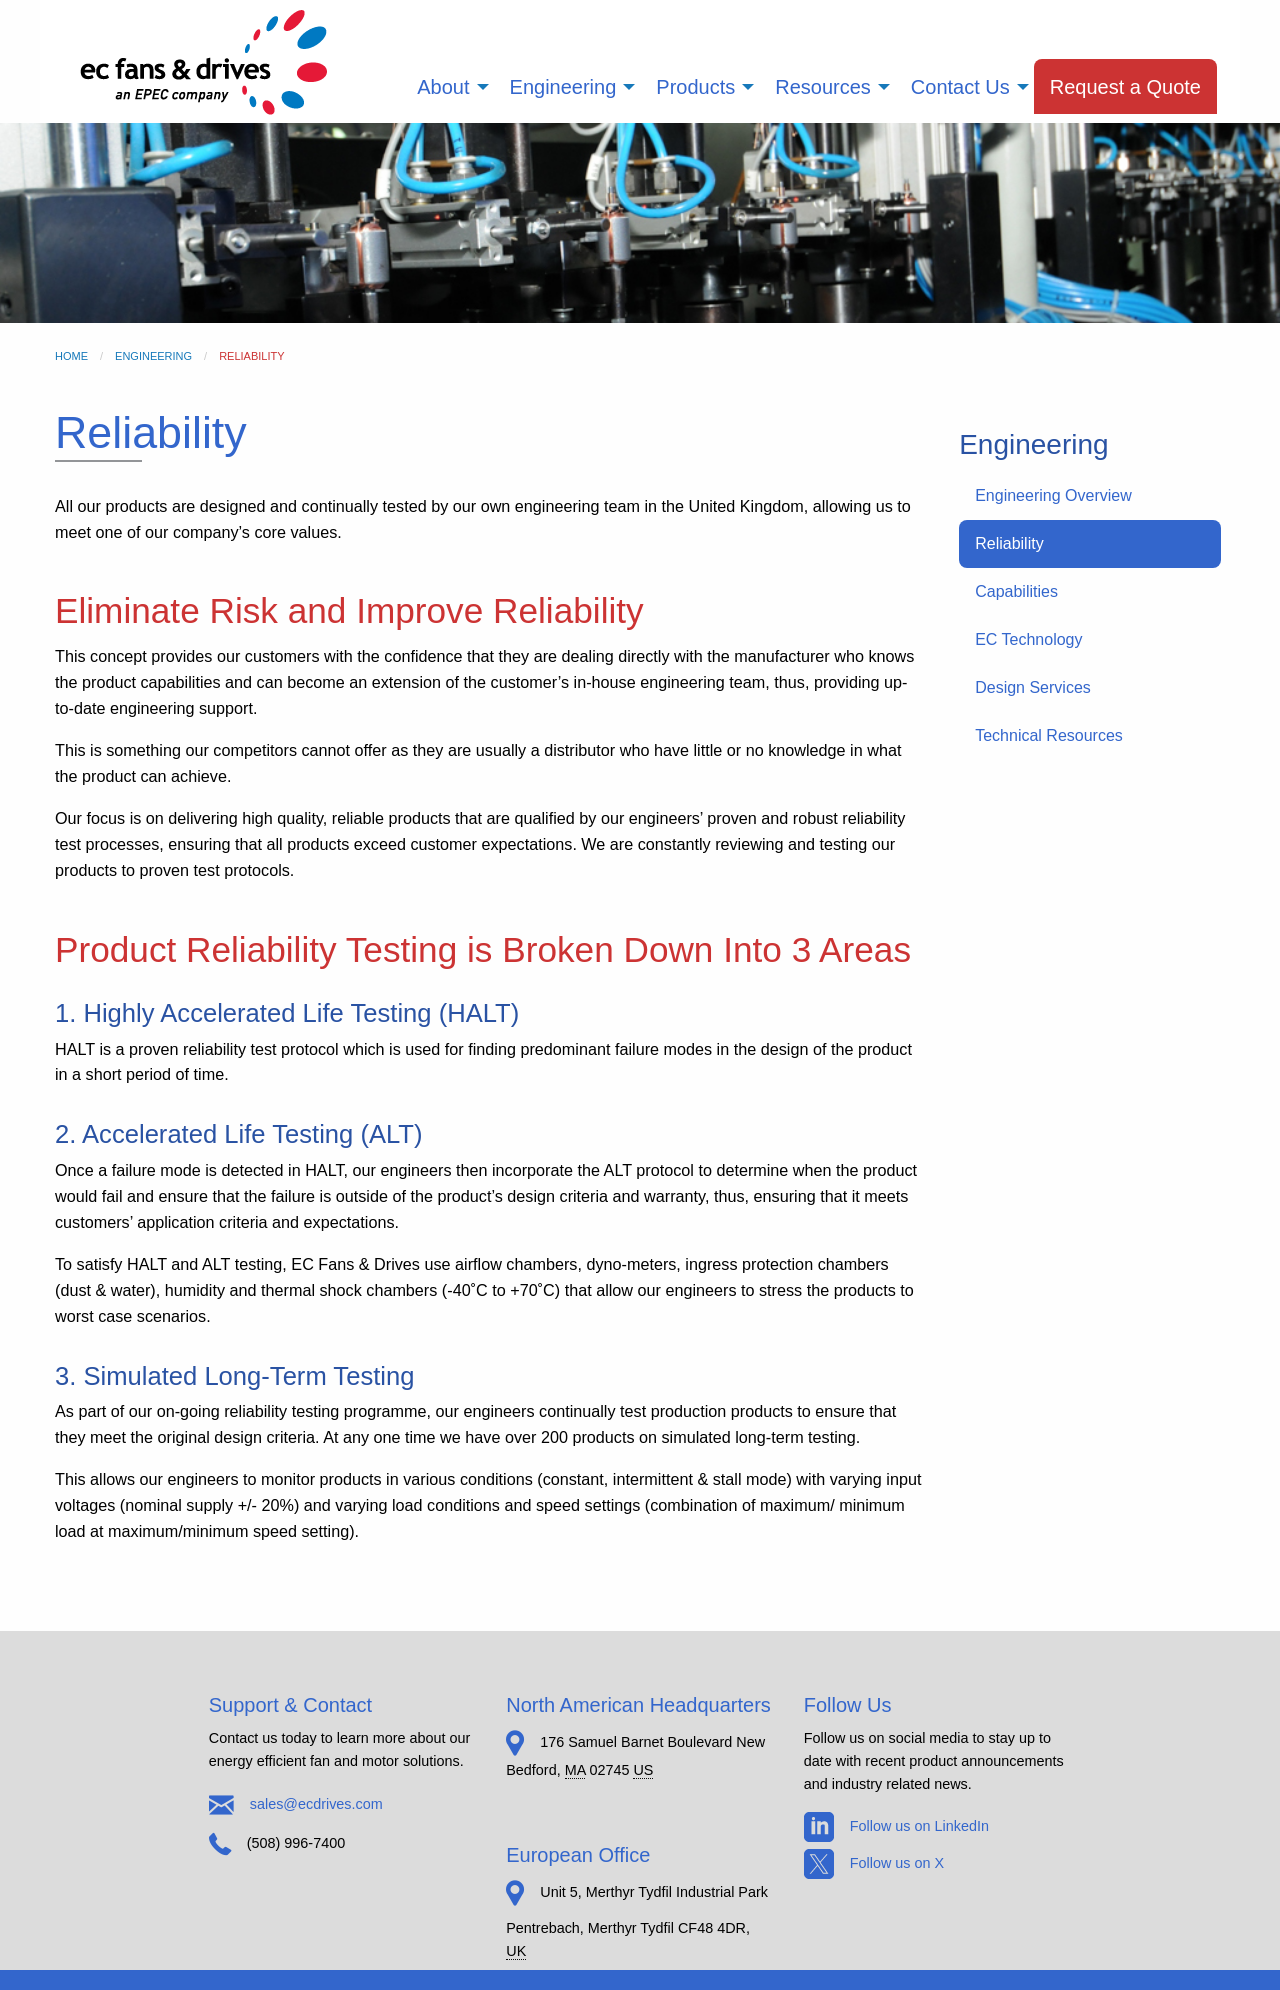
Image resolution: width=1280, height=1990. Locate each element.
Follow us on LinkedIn (896, 1826)
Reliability (1009, 543)
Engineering (563, 87)
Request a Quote (1125, 87)
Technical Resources (1049, 735)
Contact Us (960, 87)
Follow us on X (874, 1863)
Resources (823, 87)
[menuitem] (447, 86)
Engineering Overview (1053, 495)
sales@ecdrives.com (316, 1803)
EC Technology (1028, 639)
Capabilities (1016, 591)
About (443, 87)
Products (695, 87)
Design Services (1033, 687)
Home (71, 356)
